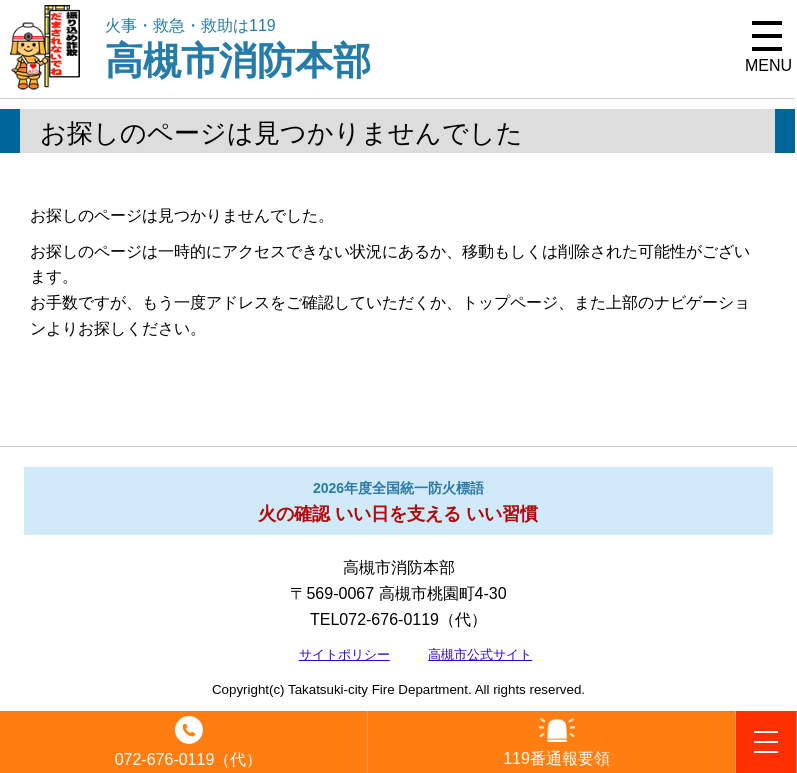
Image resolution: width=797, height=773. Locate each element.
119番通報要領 (556, 758)
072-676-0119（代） (189, 759)
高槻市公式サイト (480, 654)
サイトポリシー (344, 654)
